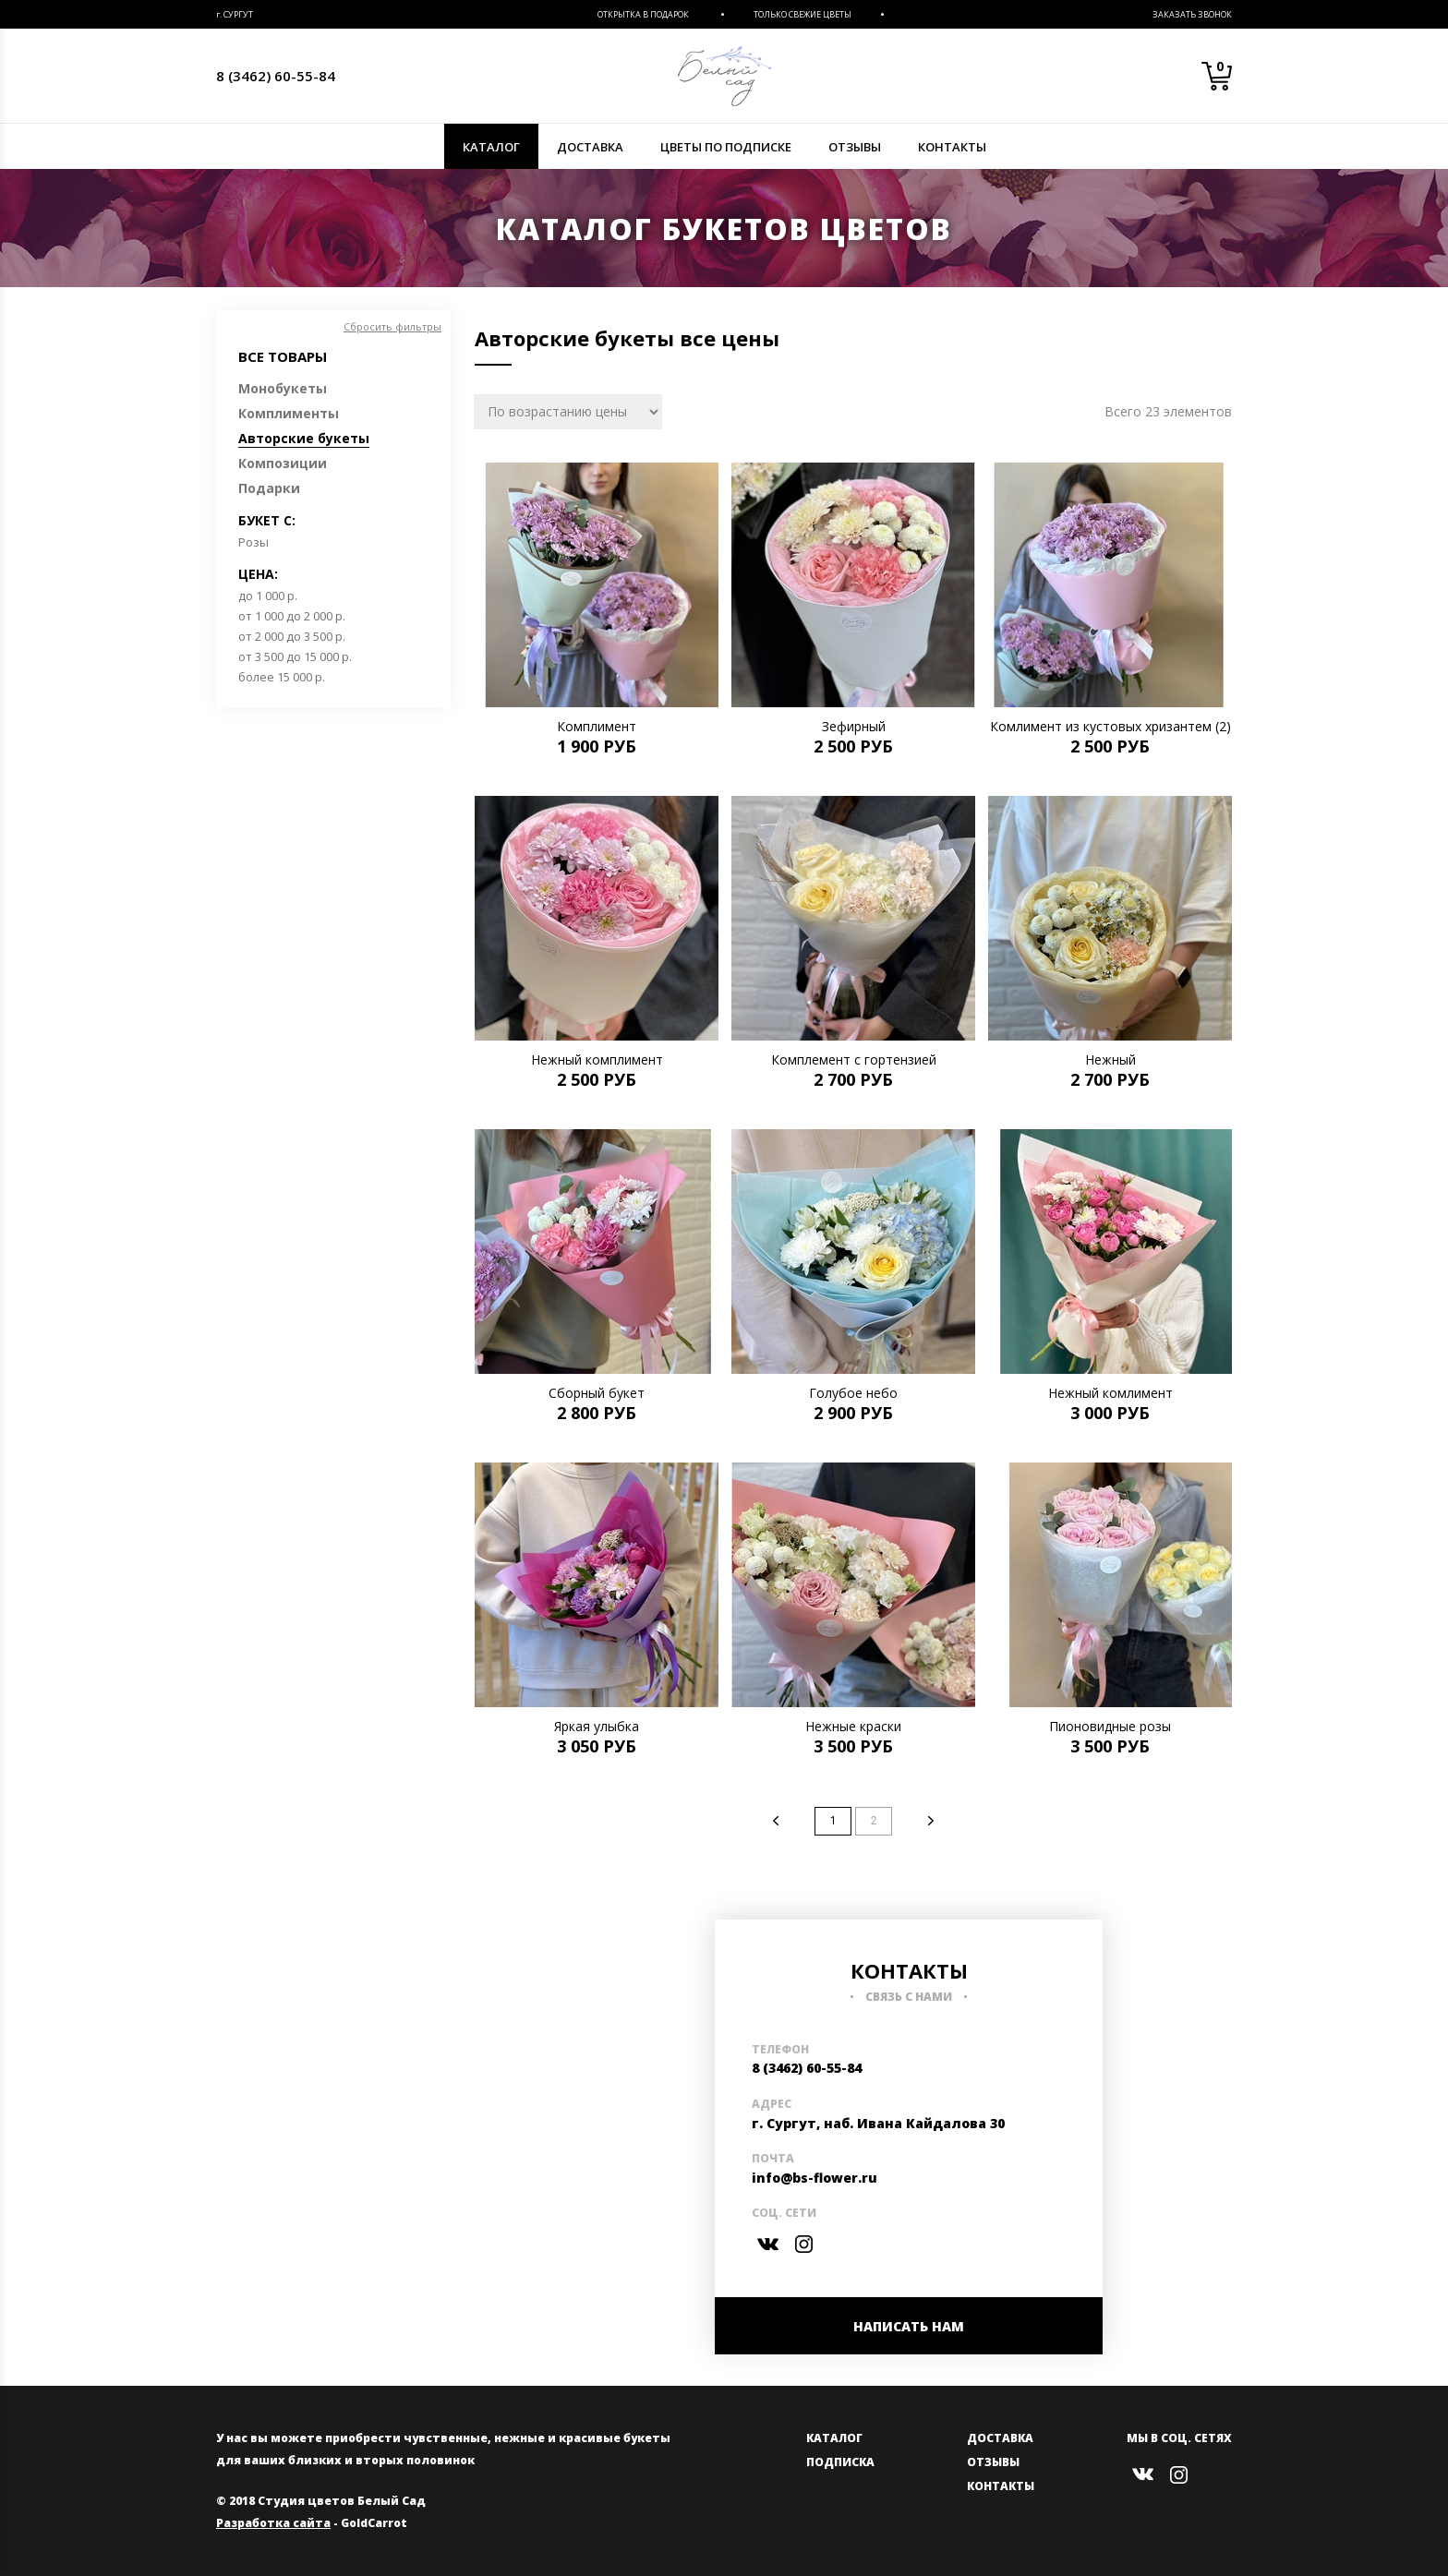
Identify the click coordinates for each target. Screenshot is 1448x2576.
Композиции (282, 463)
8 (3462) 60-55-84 (275, 75)
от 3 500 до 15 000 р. (295, 656)
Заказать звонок (1192, 14)
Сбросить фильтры (392, 326)
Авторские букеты (303, 438)
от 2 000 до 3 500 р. (291, 636)
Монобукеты (282, 388)
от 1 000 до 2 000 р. (291, 616)
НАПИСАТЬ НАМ (908, 2326)
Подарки (269, 488)
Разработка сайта (273, 2523)
